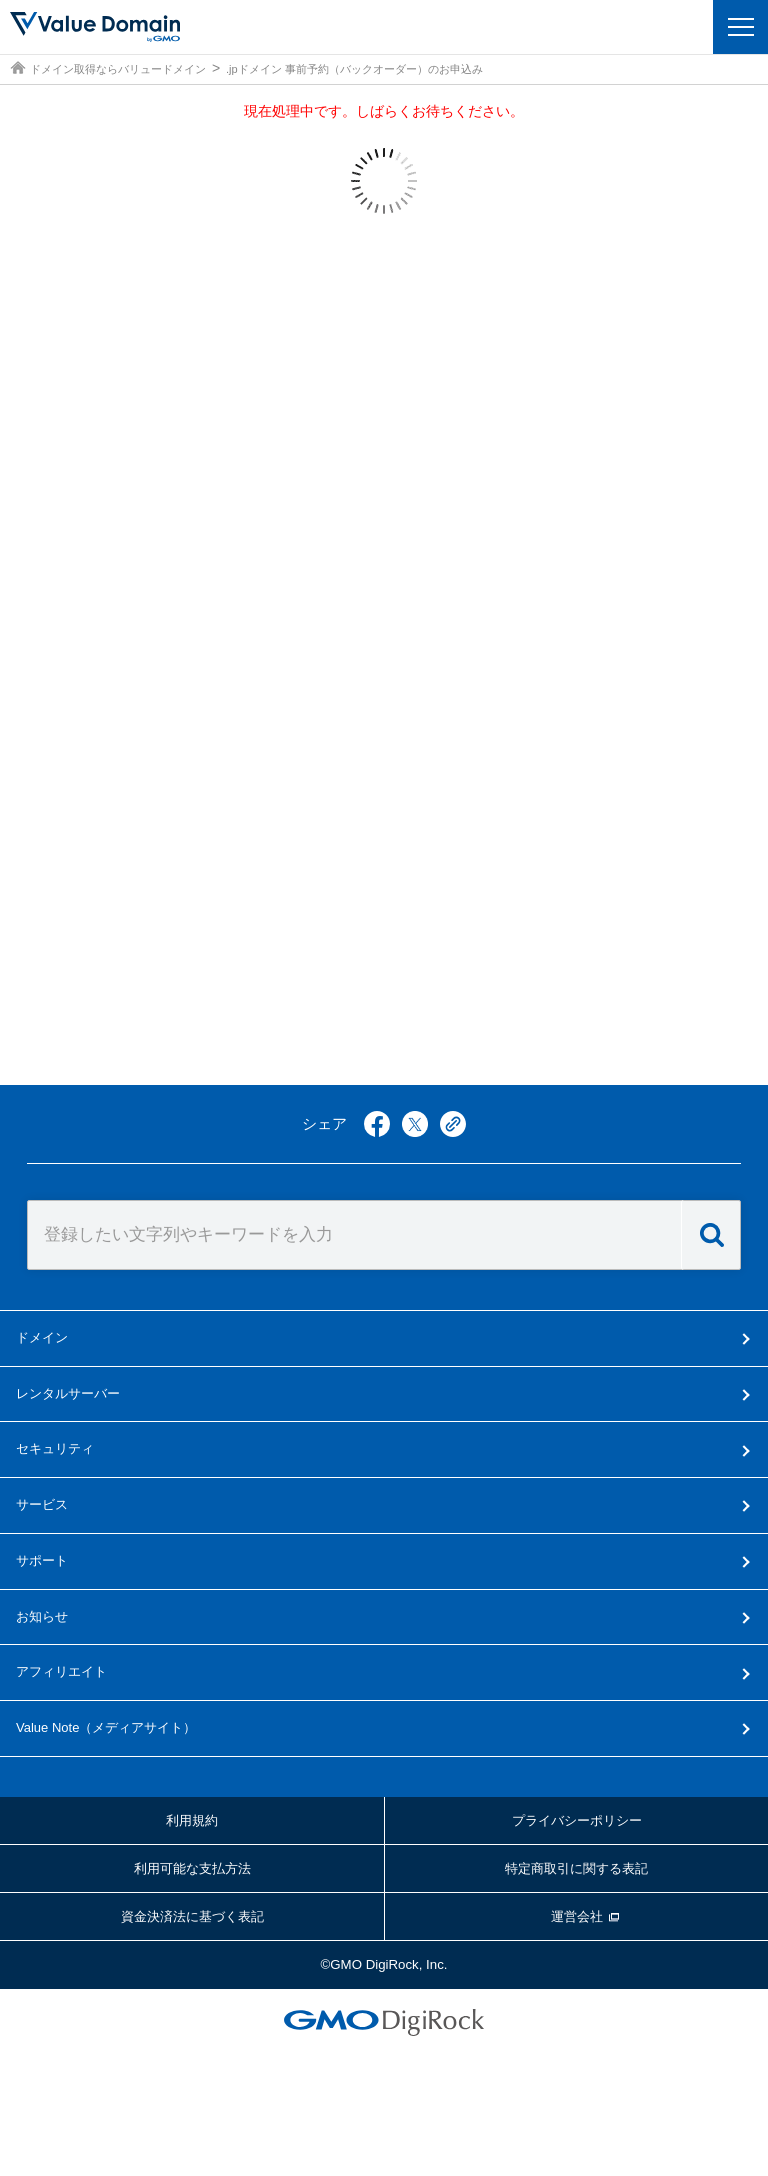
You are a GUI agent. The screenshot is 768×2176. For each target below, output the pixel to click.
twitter (415, 1124)
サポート (42, 1560)
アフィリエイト (61, 1671)
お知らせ (42, 1616)
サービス (42, 1504)
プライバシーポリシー (577, 1820)
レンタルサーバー (68, 1393)
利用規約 (192, 1820)
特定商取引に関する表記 (576, 1868)
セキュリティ (55, 1448)
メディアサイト (106, 1727)
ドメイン (42, 1337)
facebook (377, 1124)
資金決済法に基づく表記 (192, 1916)
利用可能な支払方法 (192, 1868)
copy (453, 1124)
